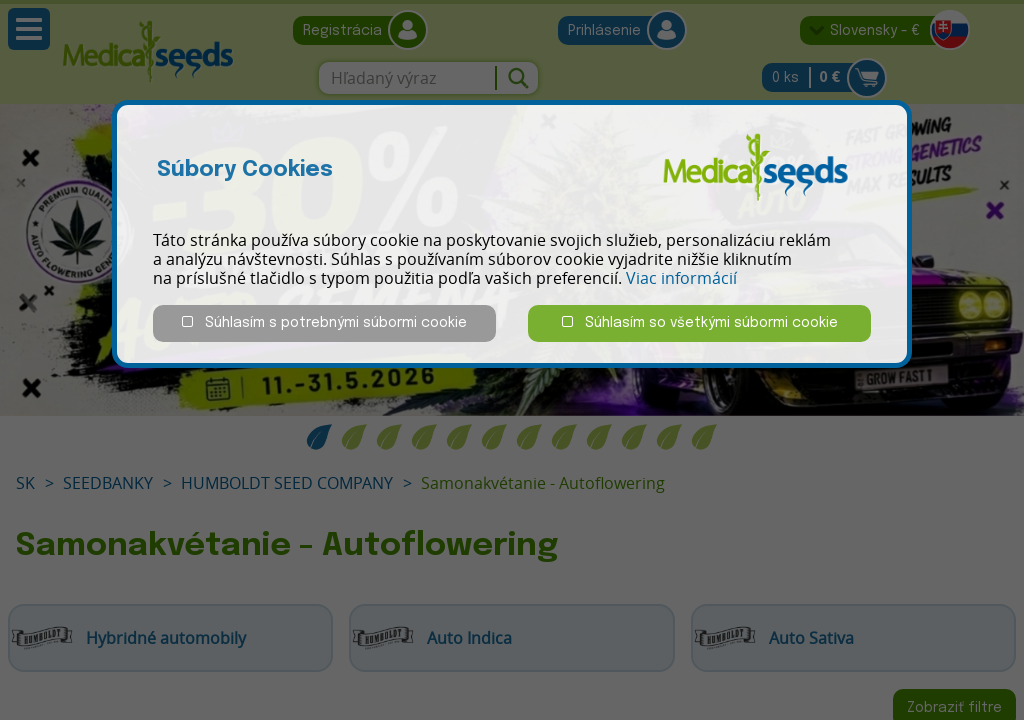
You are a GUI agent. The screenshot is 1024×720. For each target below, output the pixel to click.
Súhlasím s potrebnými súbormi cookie (324, 322)
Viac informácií (681, 278)
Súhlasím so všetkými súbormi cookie (700, 322)
